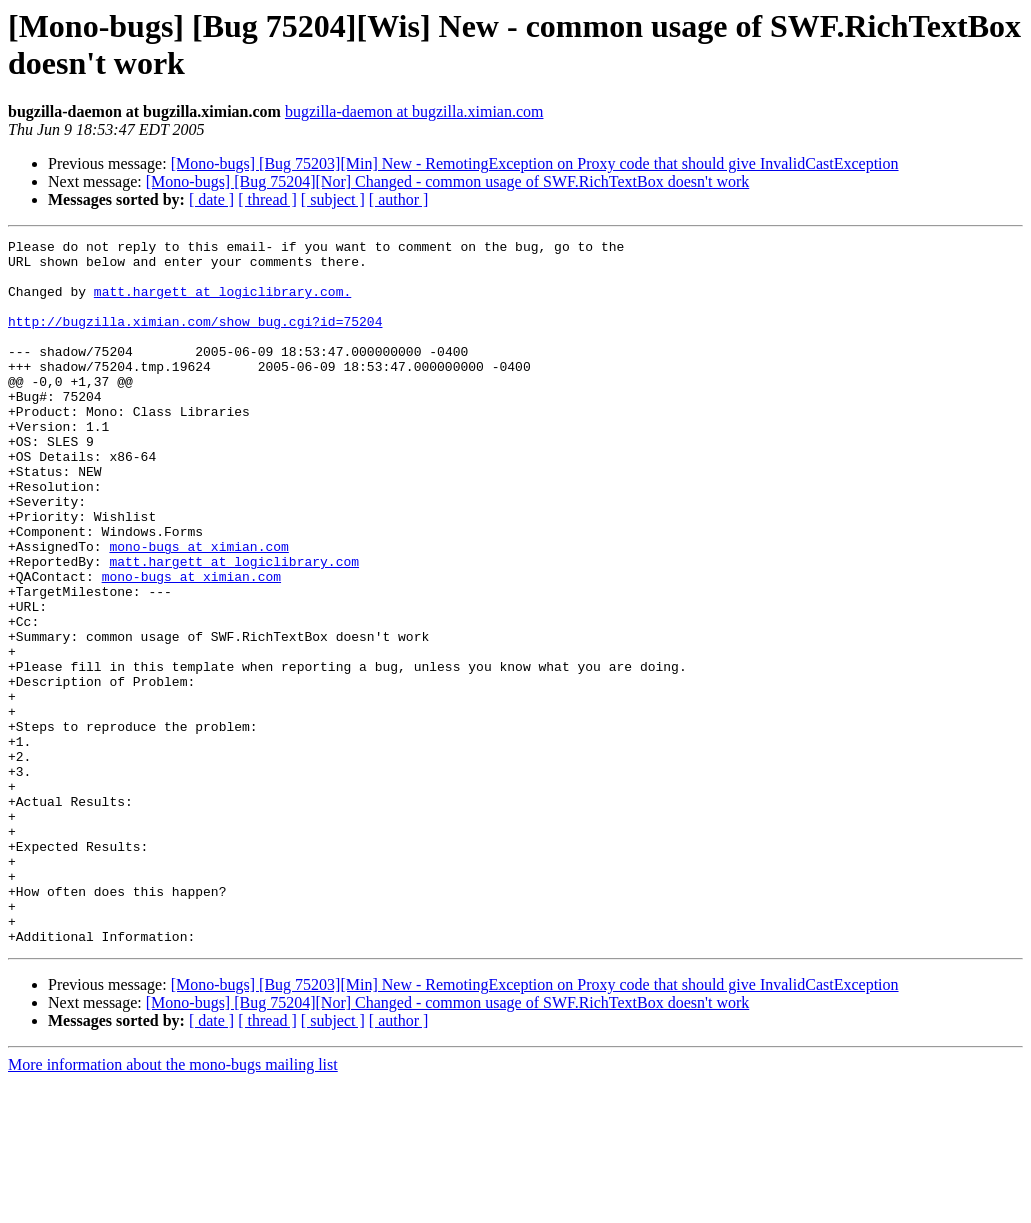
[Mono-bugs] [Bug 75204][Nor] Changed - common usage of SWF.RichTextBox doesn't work (448, 181)
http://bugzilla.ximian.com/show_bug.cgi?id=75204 (195, 339)
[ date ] (211, 199)
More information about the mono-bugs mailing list (173, 1205)
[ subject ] (333, 199)
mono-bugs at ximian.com (198, 609)
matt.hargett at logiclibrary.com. (222, 303)
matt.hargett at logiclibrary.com (234, 627)
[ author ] (399, 199)
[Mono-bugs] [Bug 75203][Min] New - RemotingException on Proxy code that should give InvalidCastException (535, 163)
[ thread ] (267, 199)
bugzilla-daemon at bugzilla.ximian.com (414, 111)
